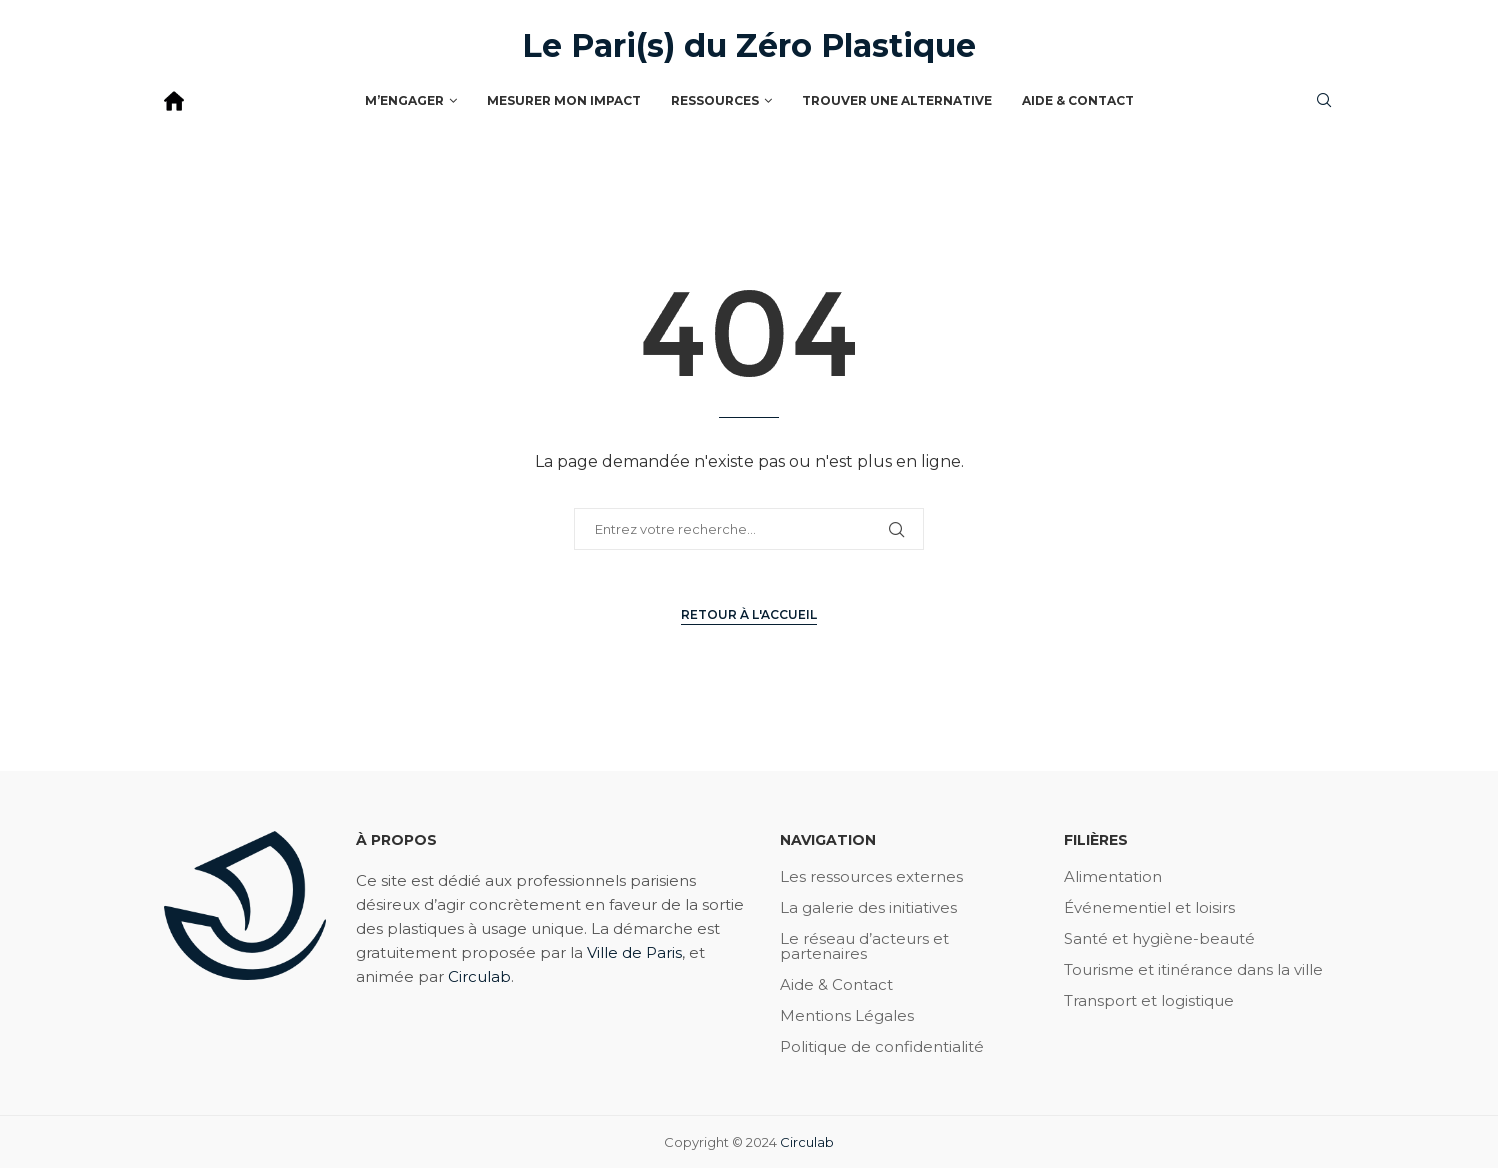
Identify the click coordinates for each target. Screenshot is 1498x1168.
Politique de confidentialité (882, 1046)
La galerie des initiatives (868, 907)
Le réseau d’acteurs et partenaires (864, 946)
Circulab (479, 976)
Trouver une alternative (897, 100)
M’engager (404, 100)
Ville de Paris (634, 952)
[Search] (1324, 102)
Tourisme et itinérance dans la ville (1193, 969)
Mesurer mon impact (564, 100)
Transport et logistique (1149, 1000)
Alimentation (1113, 876)
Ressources (715, 100)
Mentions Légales (847, 1015)
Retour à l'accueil (749, 614)
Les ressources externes (871, 876)
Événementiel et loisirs (1149, 907)
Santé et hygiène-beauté (1159, 938)
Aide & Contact (1078, 100)
